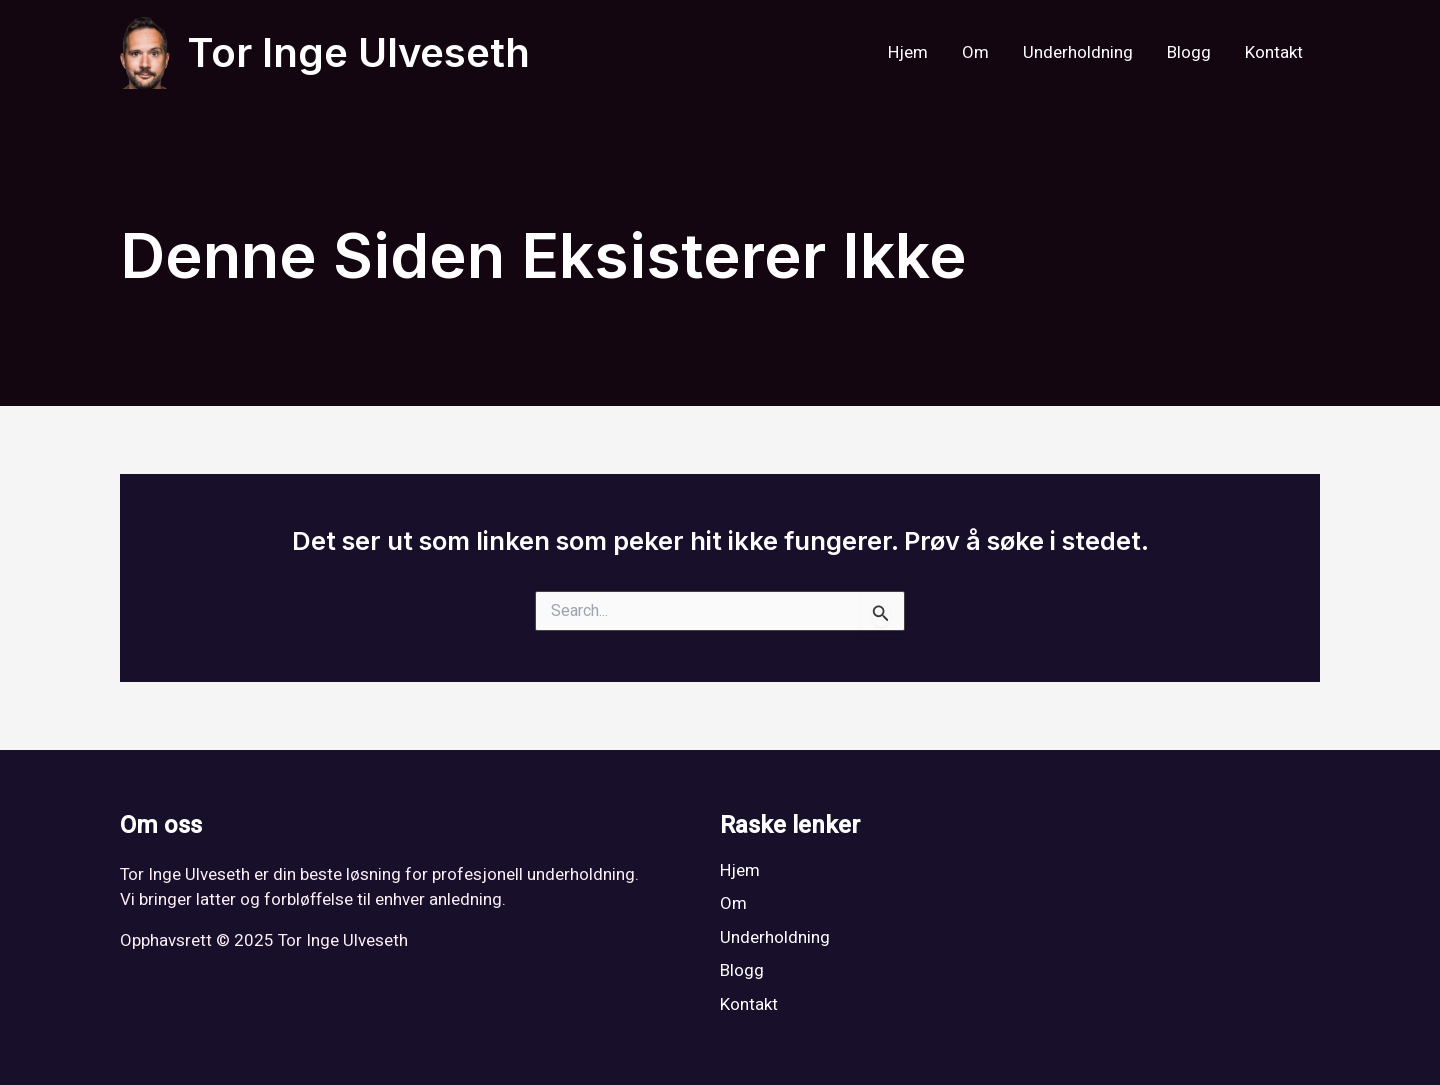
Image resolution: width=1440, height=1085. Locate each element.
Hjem (908, 52)
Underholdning (1078, 52)
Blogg (1189, 52)
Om (975, 52)
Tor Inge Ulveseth (358, 52)
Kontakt (1274, 52)
